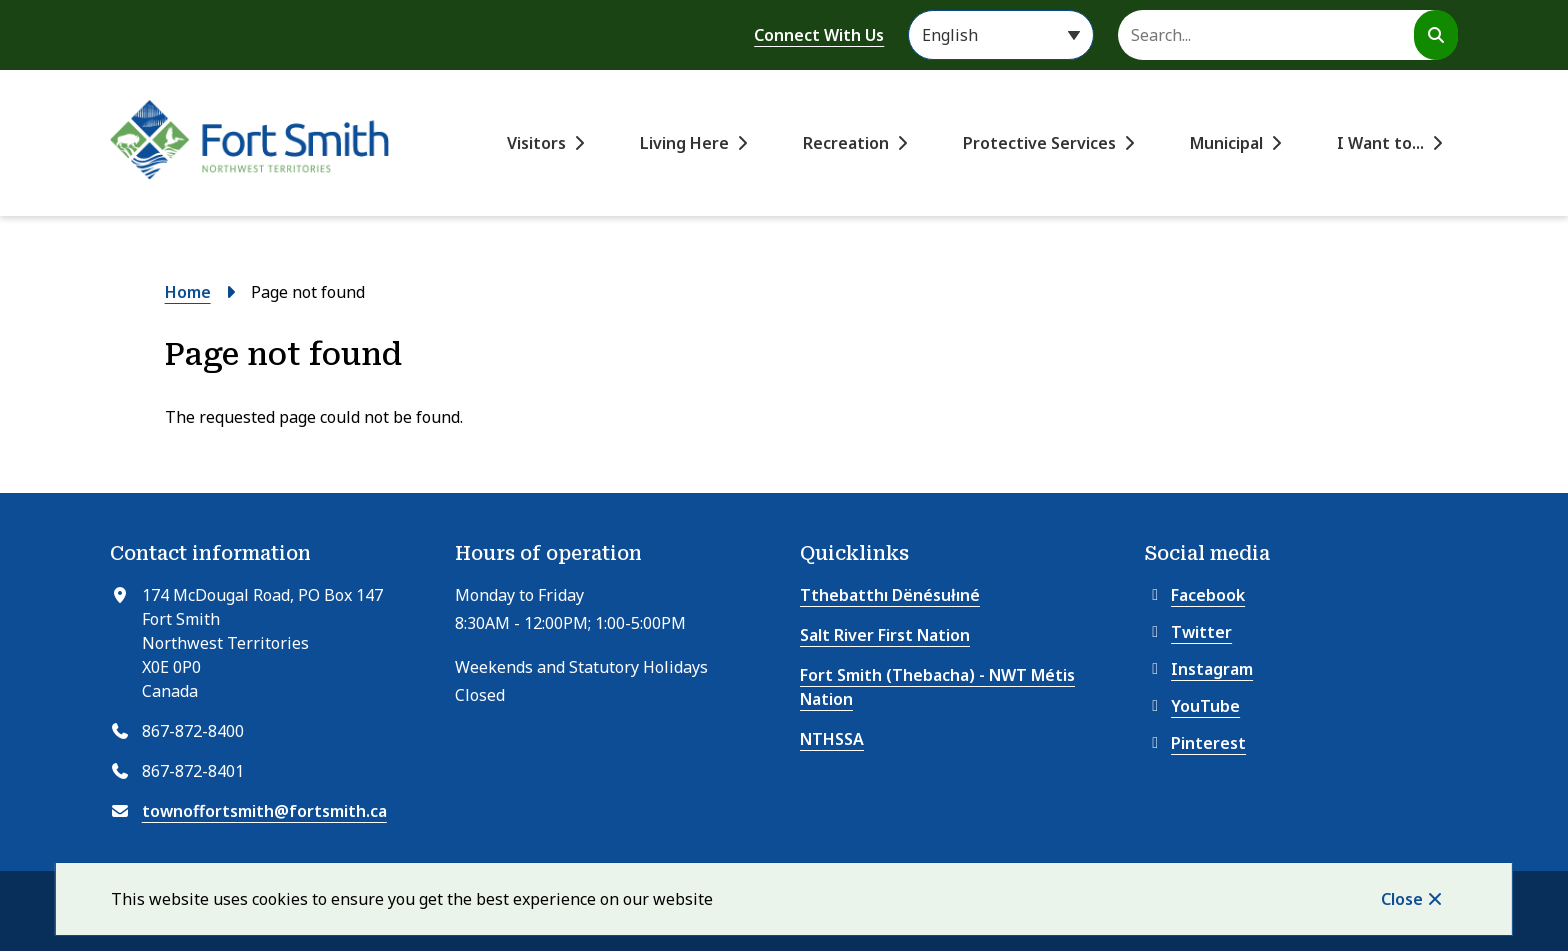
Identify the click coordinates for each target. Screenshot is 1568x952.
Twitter (1188, 632)
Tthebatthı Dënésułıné (890, 595)
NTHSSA (832, 739)
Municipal (1226, 143)
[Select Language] (1001, 35)
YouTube (1192, 706)
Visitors (536, 143)
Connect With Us (819, 35)
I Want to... (1380, 143)
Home (188, 292)
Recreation (846, 143)
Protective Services (1039, 143)
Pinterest (1195, 743)
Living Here (684, 143)
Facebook (1195, 595)
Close (1402, 899)
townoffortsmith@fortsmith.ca (264, 811)
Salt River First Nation (885, 635)
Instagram (1199, 669)
